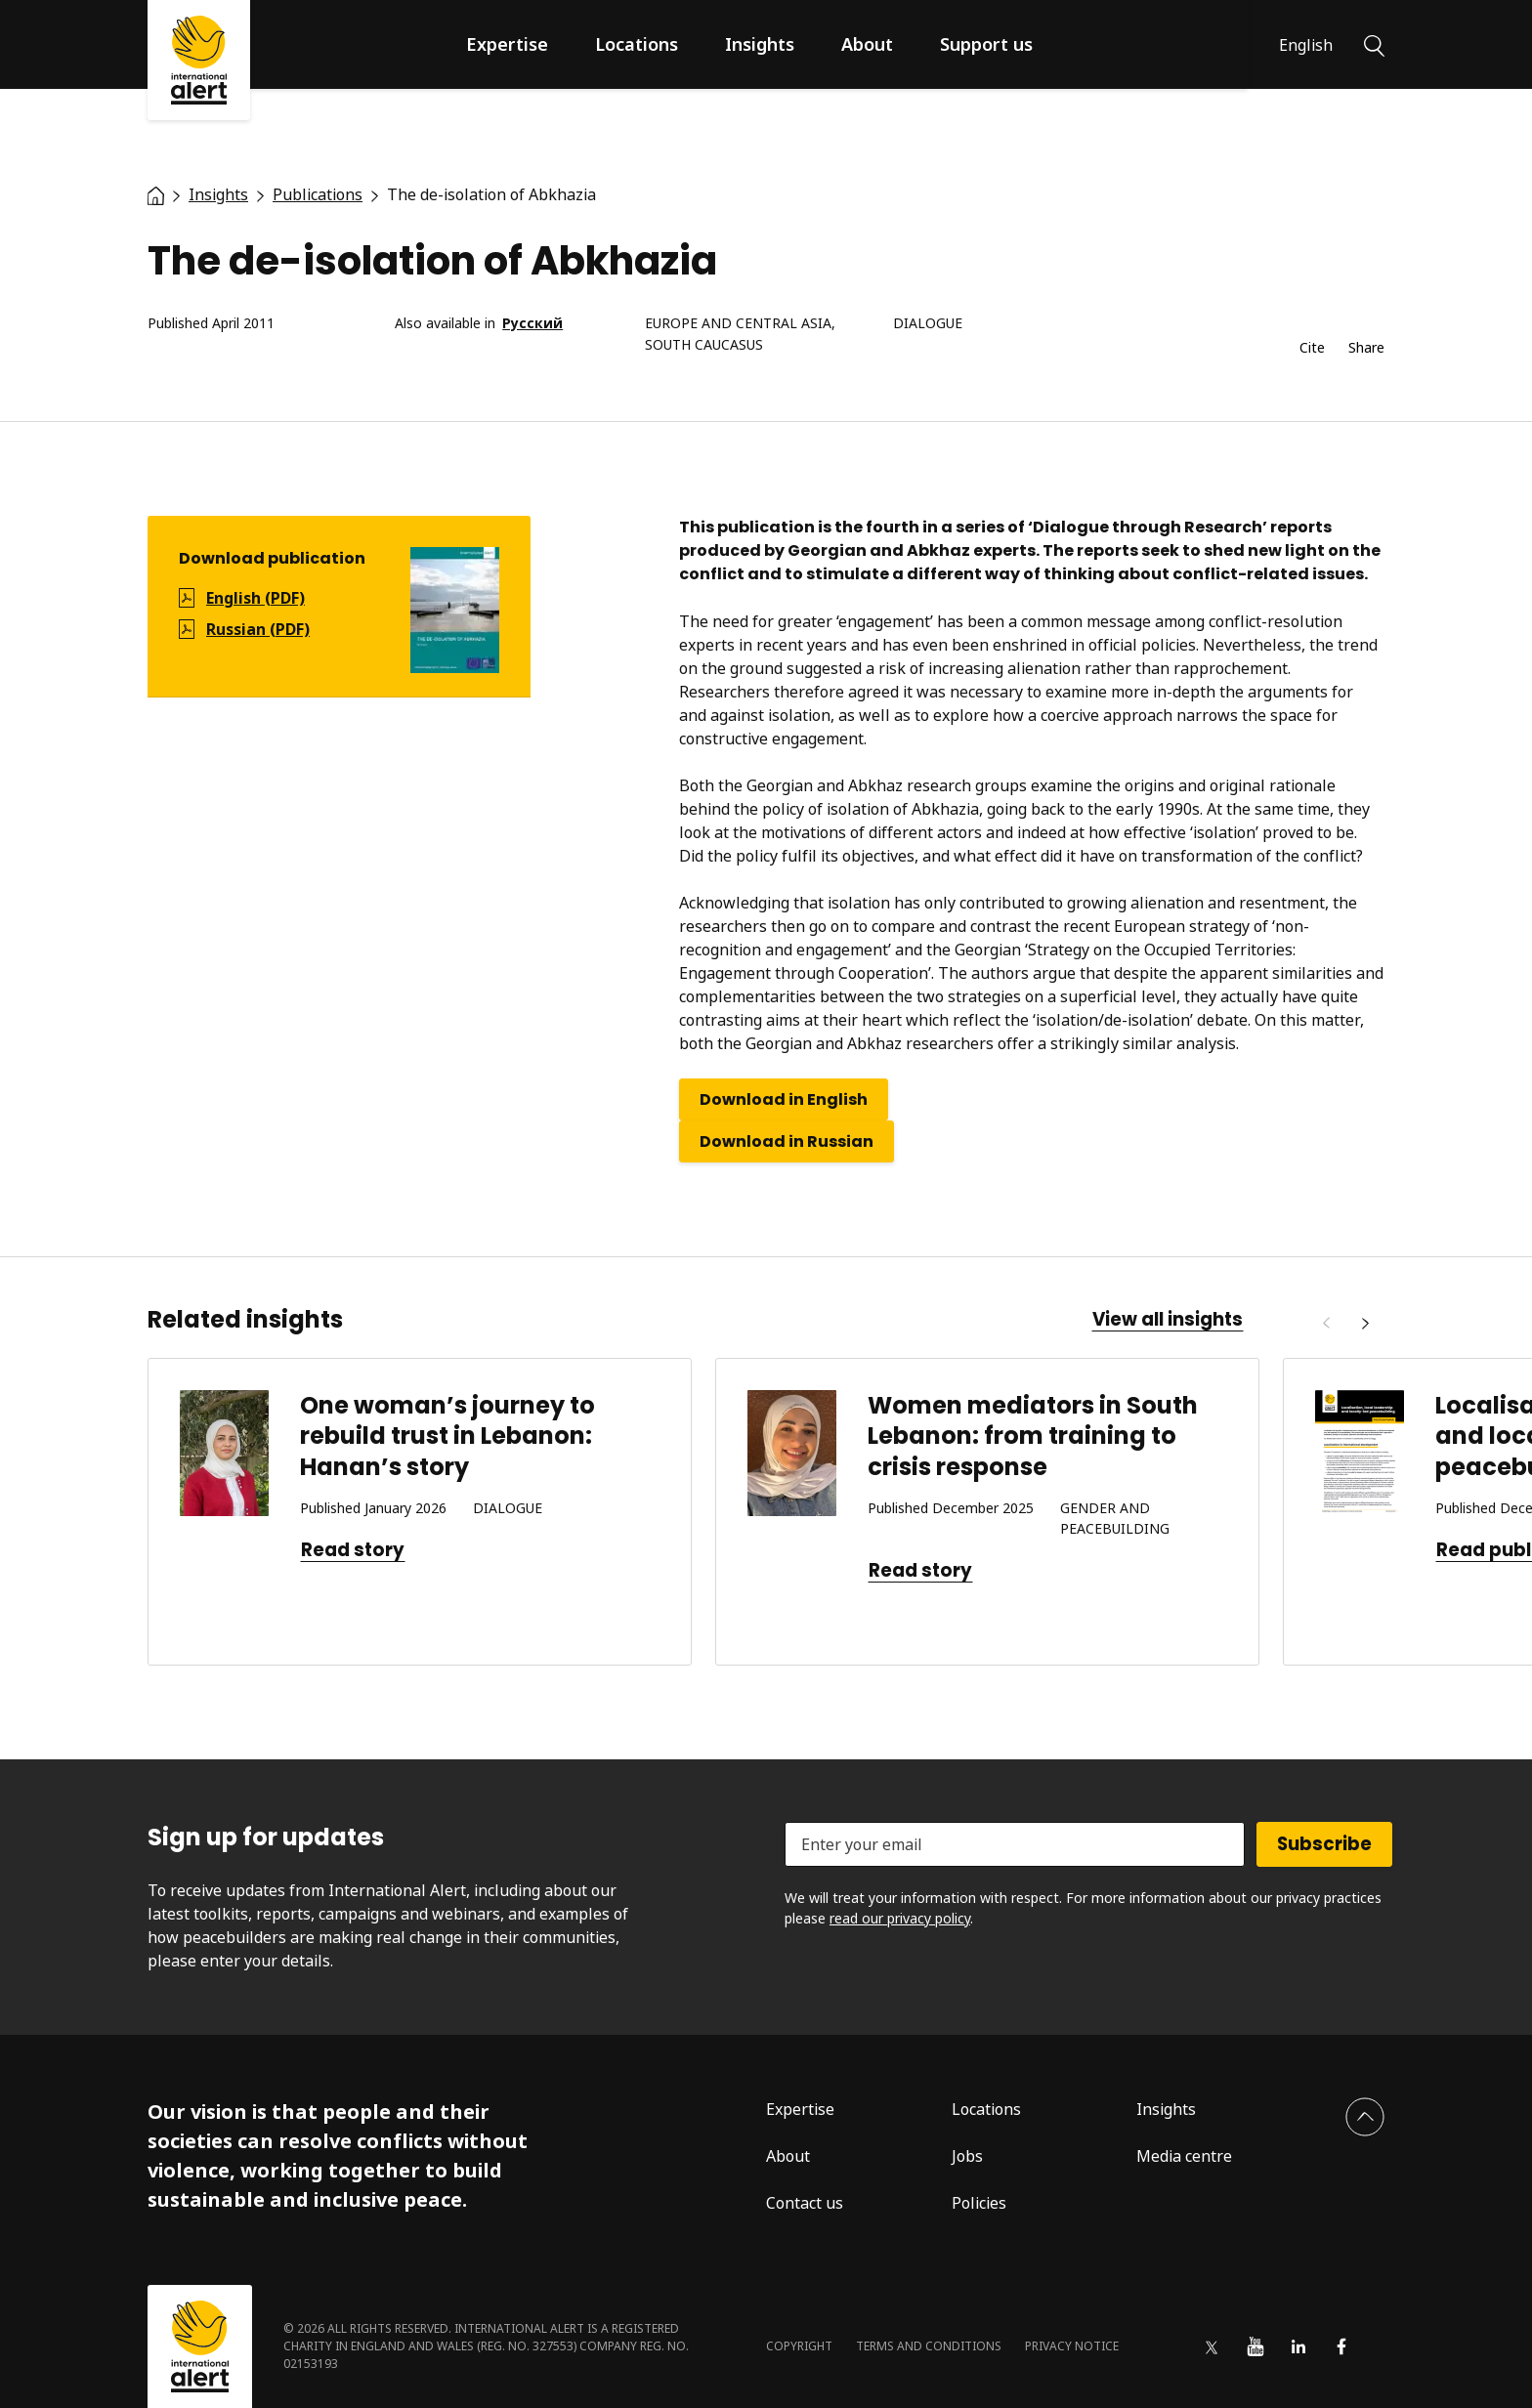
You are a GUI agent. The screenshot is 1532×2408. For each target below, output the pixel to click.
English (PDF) (255, 598)
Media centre (1184, 2156)
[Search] (1374, 44)
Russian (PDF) (258, 629)
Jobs (967, 2156)
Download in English (784, 1099)
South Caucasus (704, 345)
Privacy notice (1072, 2346)
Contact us (804, 2203)
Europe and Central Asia (738, 324)
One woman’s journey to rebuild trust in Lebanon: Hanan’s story (447, 1435)
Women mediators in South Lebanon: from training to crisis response (1033, 1435)
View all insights (1167, 1319)
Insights (759, 44)
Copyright (799, 2346)
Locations (636, 44)
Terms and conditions (928, 2346)
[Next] (1364, 1323)
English (1306, 45)
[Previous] (1325, 1323)
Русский (532, 324)
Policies (979, 2203)
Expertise (507, 44)
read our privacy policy (900, 1918)
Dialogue (927, 324)
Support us (986, 44)
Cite (1312, 348)
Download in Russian (786, 1141)
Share (1366, 348)
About (867, 44)
